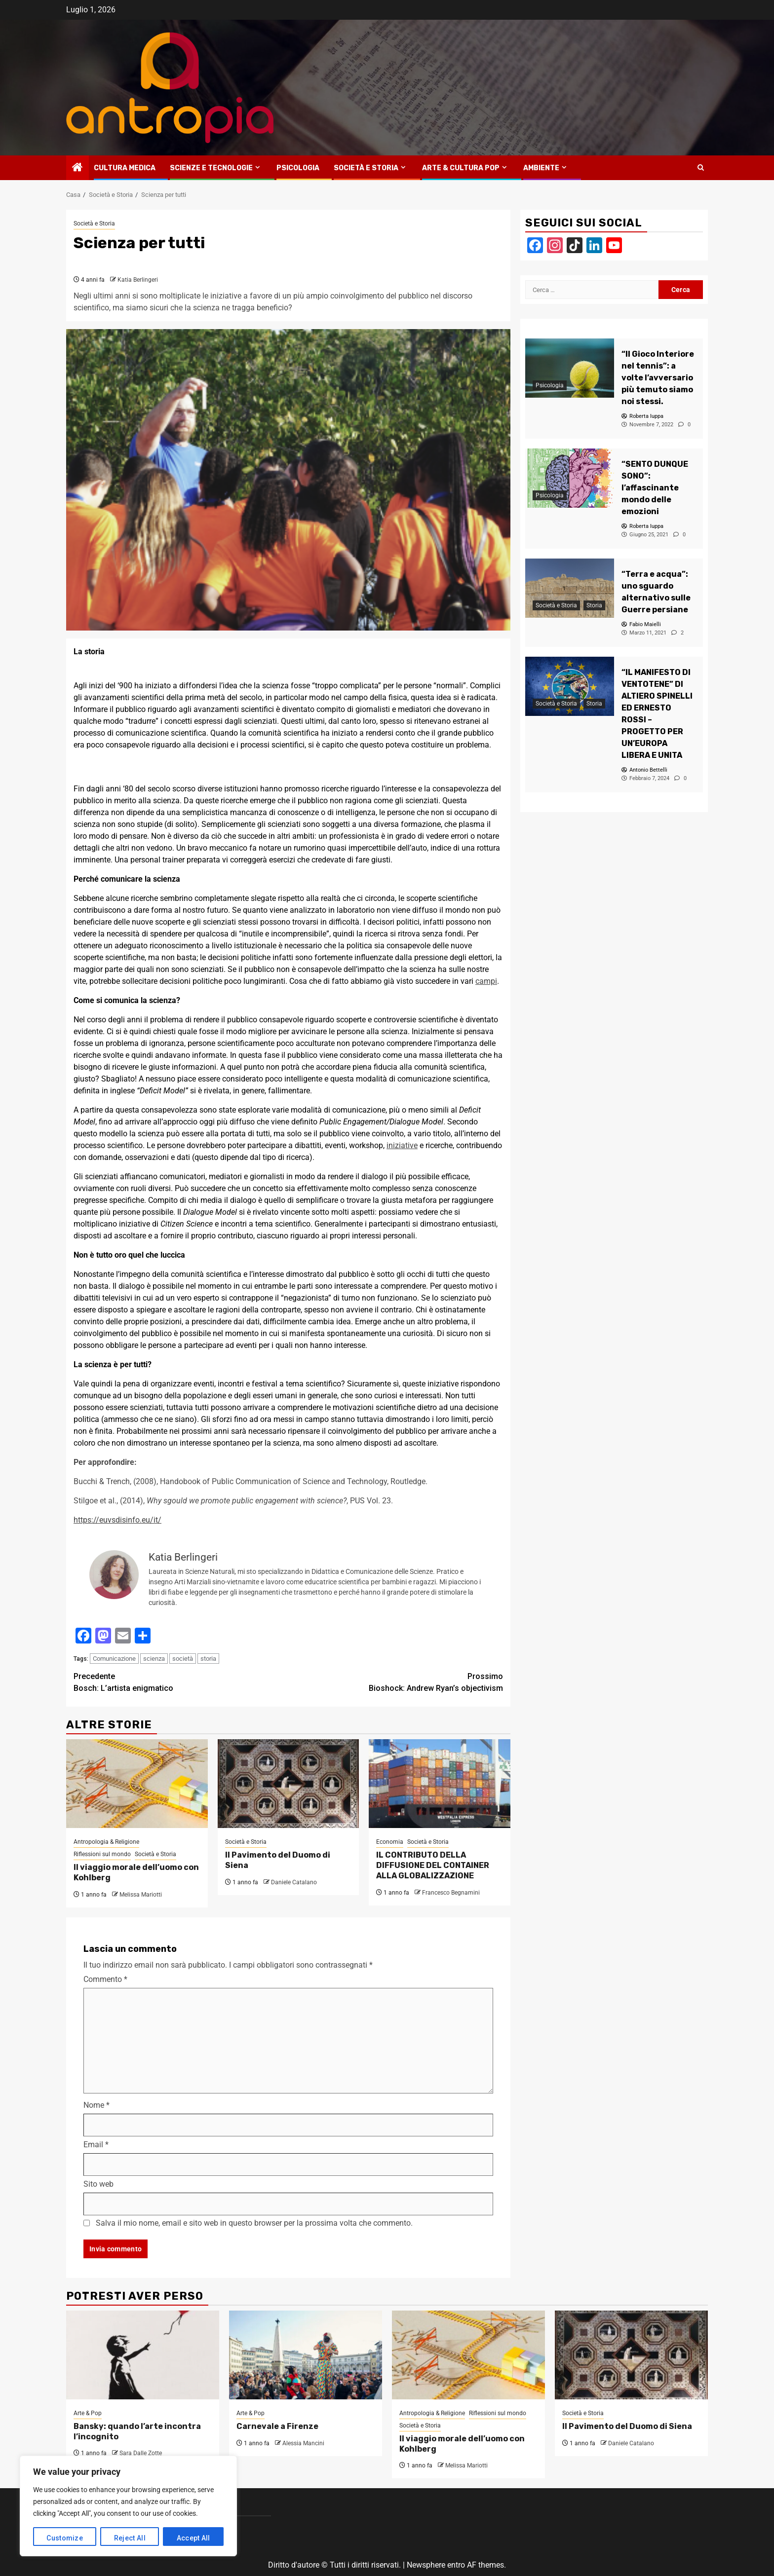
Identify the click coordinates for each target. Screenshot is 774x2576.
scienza (154, 1658)
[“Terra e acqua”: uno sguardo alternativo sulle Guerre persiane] (569, 588)
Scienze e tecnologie (211, 168)
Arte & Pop (88, 2413)
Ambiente (541, 168)
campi (486, 981)
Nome (96, 2105)
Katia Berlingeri (137, 279)
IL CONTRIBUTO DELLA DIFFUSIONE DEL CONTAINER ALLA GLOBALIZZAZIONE (432, 1865)
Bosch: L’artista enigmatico (181, 1682)
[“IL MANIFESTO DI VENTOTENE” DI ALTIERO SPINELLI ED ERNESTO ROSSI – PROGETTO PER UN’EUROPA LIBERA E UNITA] (569, 686)
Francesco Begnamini (451, 1892)
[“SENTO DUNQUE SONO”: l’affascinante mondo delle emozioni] (569, 478)
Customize (64, 2538)
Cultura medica (124, 168)
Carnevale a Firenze (277, 2426)
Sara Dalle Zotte (140, 2453)
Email (96, 2144)
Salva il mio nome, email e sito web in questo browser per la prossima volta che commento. (254, 2223)
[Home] (77, 168)
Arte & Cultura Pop (461, 168)
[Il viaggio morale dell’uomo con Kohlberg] (137, 1783)
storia (208, 1658)
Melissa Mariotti (140, 1894)
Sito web (98, 2184)
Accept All (193, 2538)
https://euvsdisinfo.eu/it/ (117, 1520)
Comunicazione (114, 1658)
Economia (389, 1841)
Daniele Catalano (294, 1882)
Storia (594, 605)
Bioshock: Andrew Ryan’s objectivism (395, 1682)
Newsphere (426, 2565)
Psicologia (297, 168)
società (182, 1658)
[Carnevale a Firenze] (305, 2355)
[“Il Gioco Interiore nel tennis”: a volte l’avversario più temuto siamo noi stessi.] (569, 368)
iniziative (402, 1145)
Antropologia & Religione (106, 1841)
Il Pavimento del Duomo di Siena (627, 2426)
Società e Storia (366, 168)
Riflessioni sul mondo (102, 1854)
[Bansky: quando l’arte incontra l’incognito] (142, 2355)
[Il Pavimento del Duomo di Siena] (288, 1783)
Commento (105, 1979)
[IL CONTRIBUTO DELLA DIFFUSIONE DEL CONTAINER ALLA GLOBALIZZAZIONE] (439, 1783)
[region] (128, 2506)
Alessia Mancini (303, 2443)
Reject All (130, 2538)
